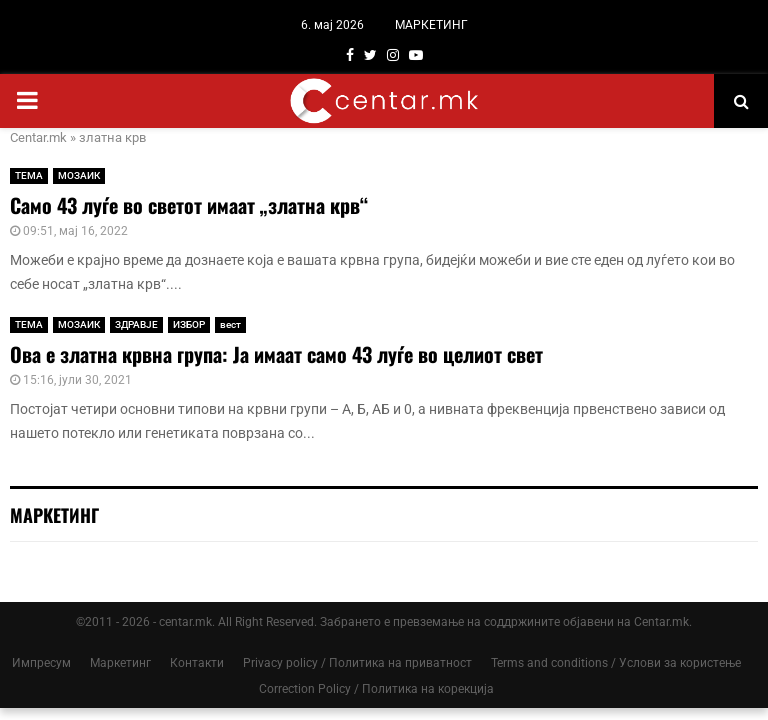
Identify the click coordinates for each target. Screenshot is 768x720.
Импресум (41, 663)
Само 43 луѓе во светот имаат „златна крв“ (189, 205)
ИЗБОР (189, 324)
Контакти (197, 663)
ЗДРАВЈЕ (136, 324)
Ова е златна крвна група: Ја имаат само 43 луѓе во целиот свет (276, 354)
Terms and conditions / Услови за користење (616, 663)
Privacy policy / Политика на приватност (357, 663)
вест (230, 324)
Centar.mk (38, 137)
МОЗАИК (79, 175)
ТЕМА (29, 175)
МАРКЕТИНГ (431, 25)
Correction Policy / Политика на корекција (376, 689)
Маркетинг (120, 663)
